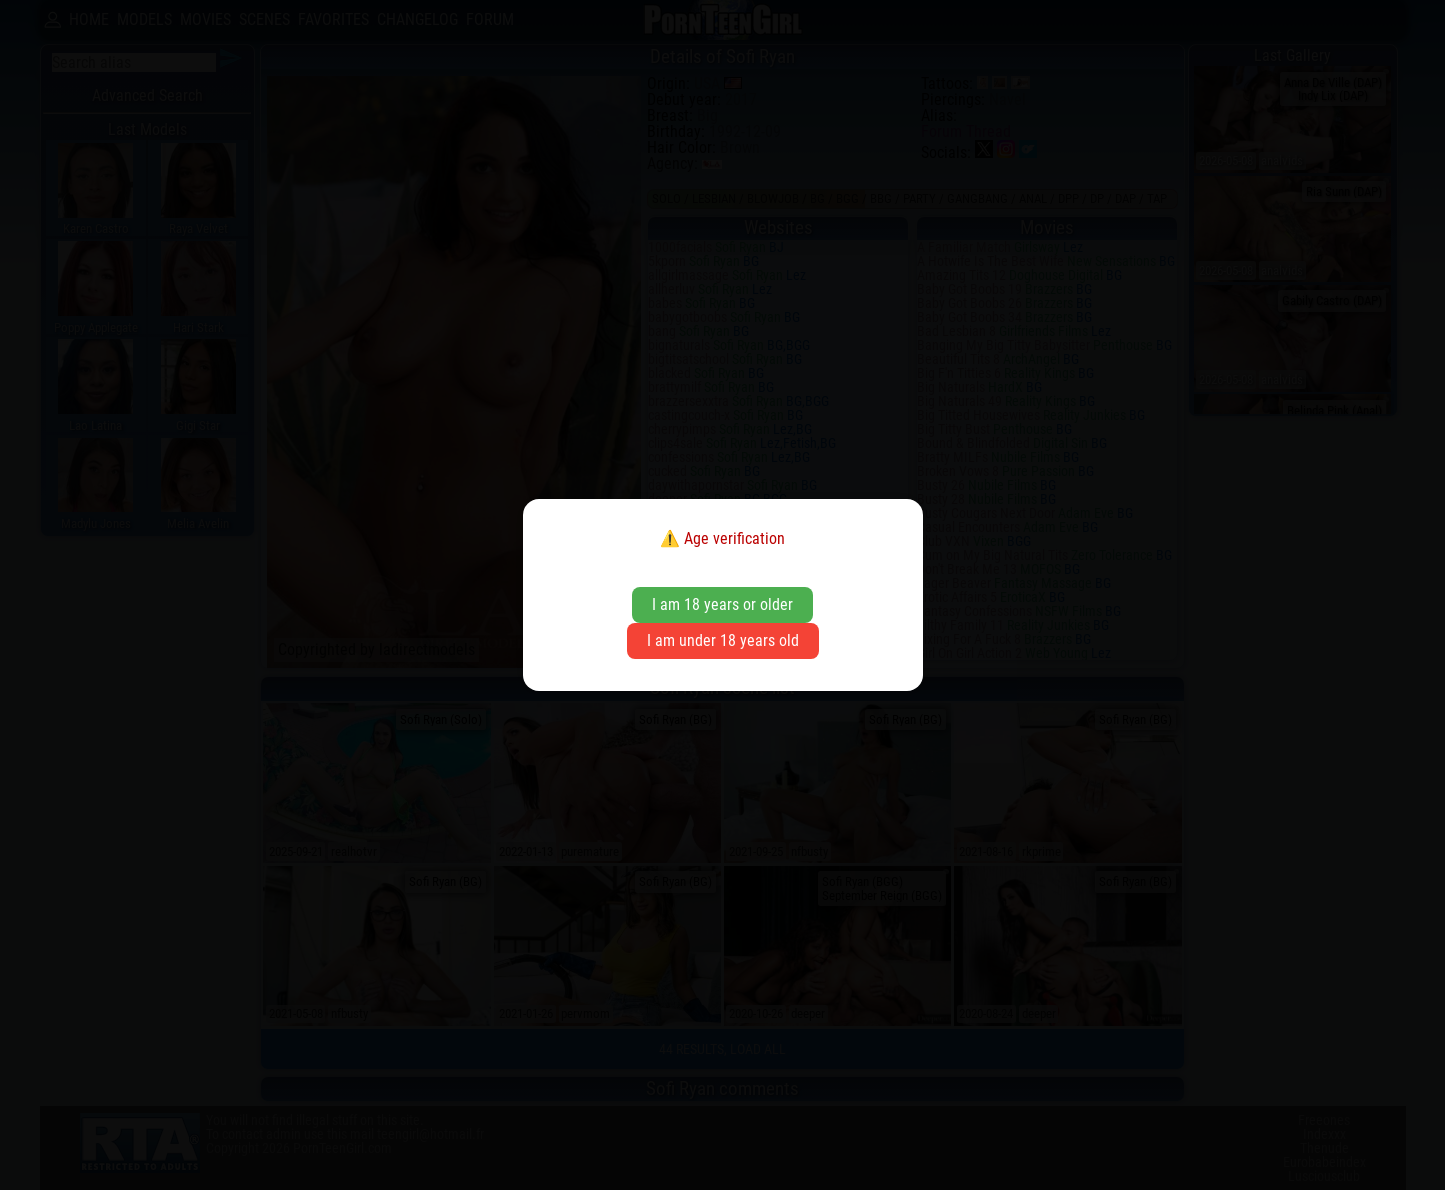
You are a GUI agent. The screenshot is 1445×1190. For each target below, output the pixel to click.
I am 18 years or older (722, 604)
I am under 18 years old (723, 640)
